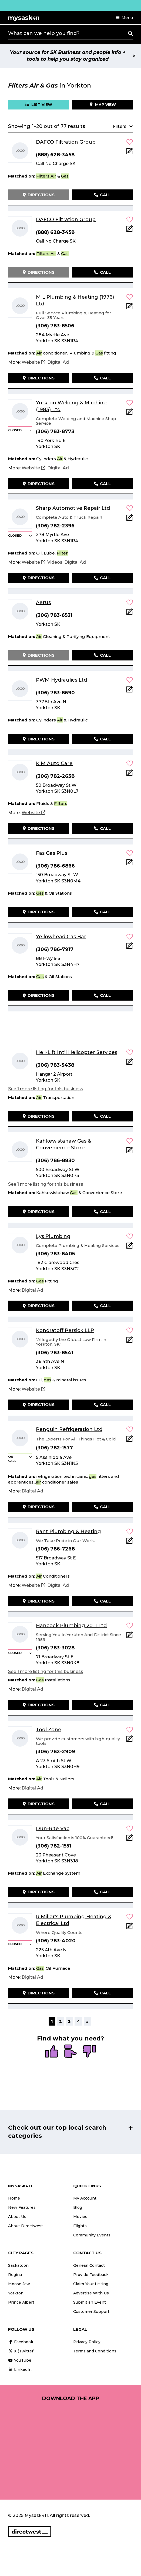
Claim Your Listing (90, 2283)
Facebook (20, 2341)
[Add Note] (129, 152)
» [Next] (87, 2021)
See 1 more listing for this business (45, 1088)
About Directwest (25, 2225)
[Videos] (54, 562)
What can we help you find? (43, 33)
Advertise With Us (91, 2293)
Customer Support (91, 2311)
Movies (80, 2216)
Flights (80, 2225)
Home (14, 2198)
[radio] (51, 2052)
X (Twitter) (21, 2351)
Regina (15, 2274)
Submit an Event (89, 2302)
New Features (22, 2207)
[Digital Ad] (58, 362)
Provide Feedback (91, 2274)
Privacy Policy (86, 2341)
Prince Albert (21, 2302)
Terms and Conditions (94, 2351)
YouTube (19, 2360)
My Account (84, 2198)
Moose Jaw (19, 2283)
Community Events (91, 2235)
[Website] (33, 362)
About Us (17, 2216)
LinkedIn (20, 2369)
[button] (124, 17)
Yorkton (16, 2293)
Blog (77, 2207)
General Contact (89, 2265)
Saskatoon (18, 2265)
